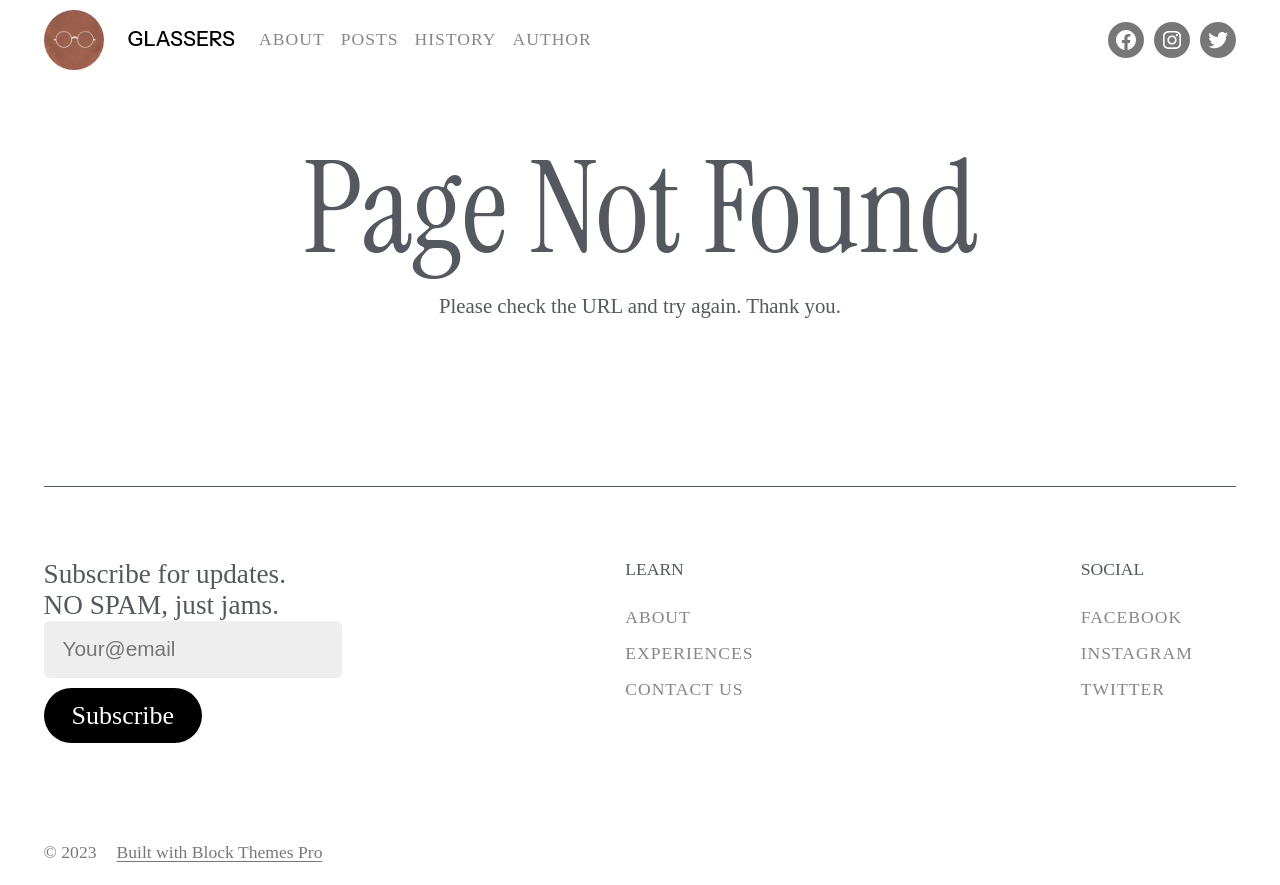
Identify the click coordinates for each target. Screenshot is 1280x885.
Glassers (182, 38)
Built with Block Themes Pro (220, 852)
